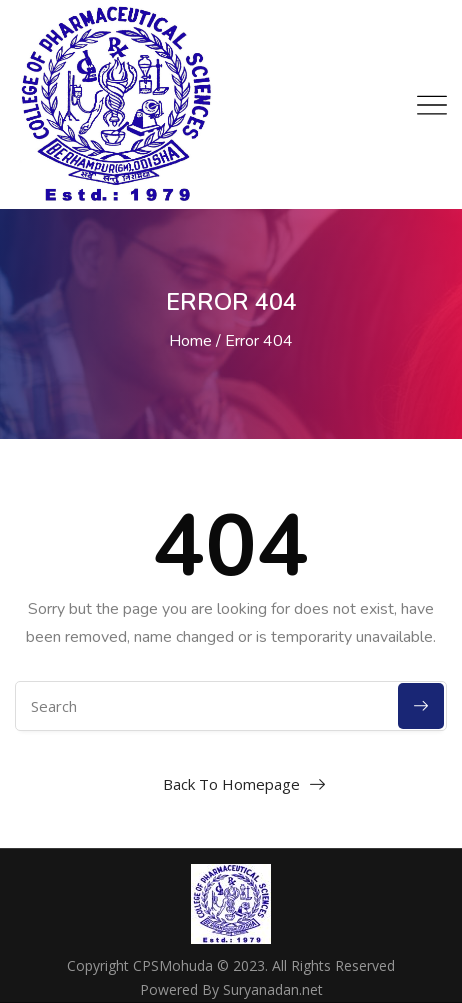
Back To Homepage (231, 784)
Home (190, 341)
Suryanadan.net (273, 989)
